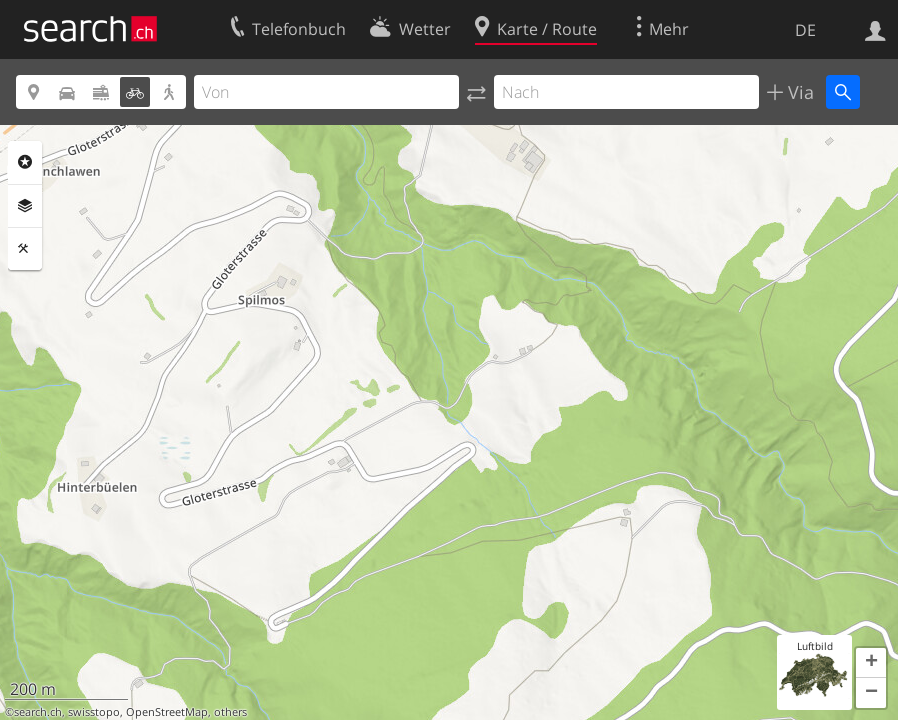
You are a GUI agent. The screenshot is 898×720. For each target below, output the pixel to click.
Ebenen (25, 206)
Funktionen (25, 249)
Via (798, 92)
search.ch (38, 712)
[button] (871, 663)
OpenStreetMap (167, 712)
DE (805, 30)
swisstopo (94, 712)
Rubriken (25, 162)
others (230, 712)
